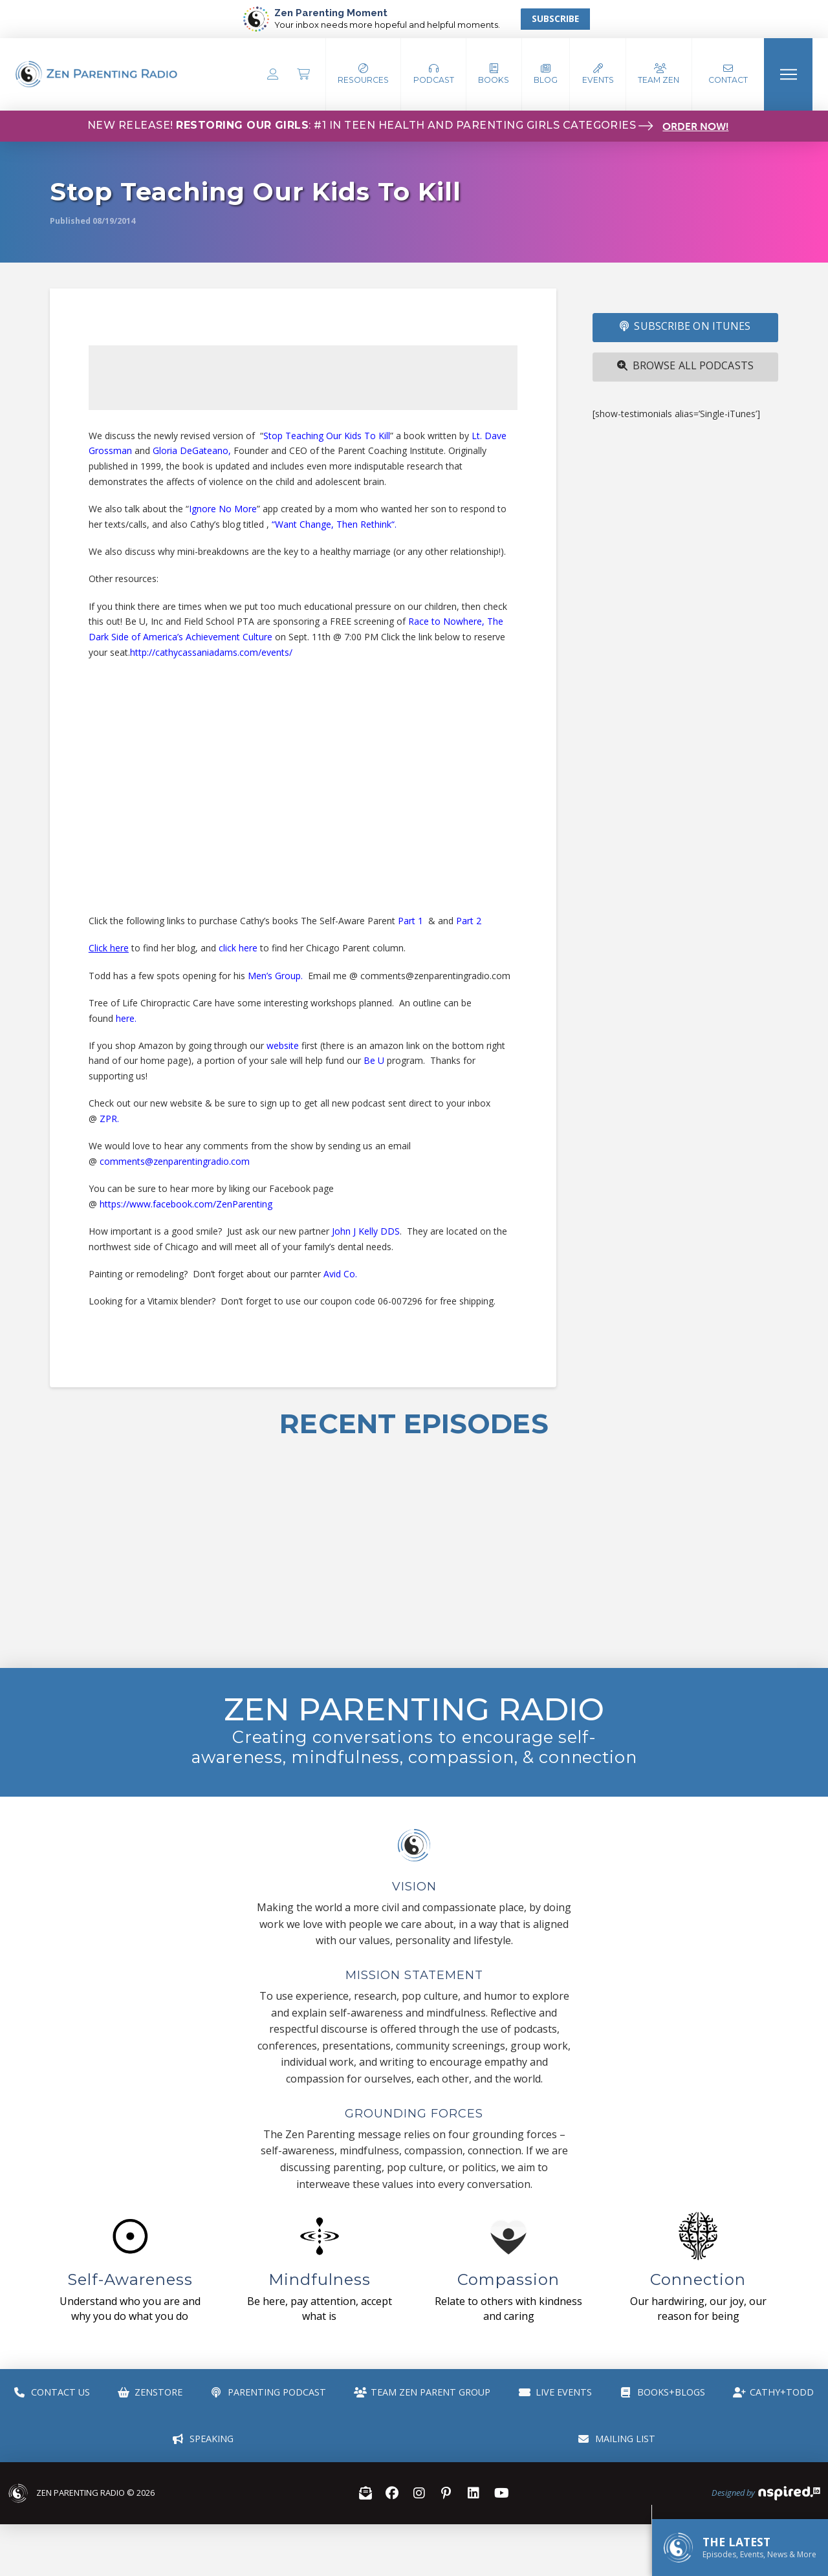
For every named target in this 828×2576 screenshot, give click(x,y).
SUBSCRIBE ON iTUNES (685, 326)
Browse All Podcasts (685, 365)
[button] (433, 74)
